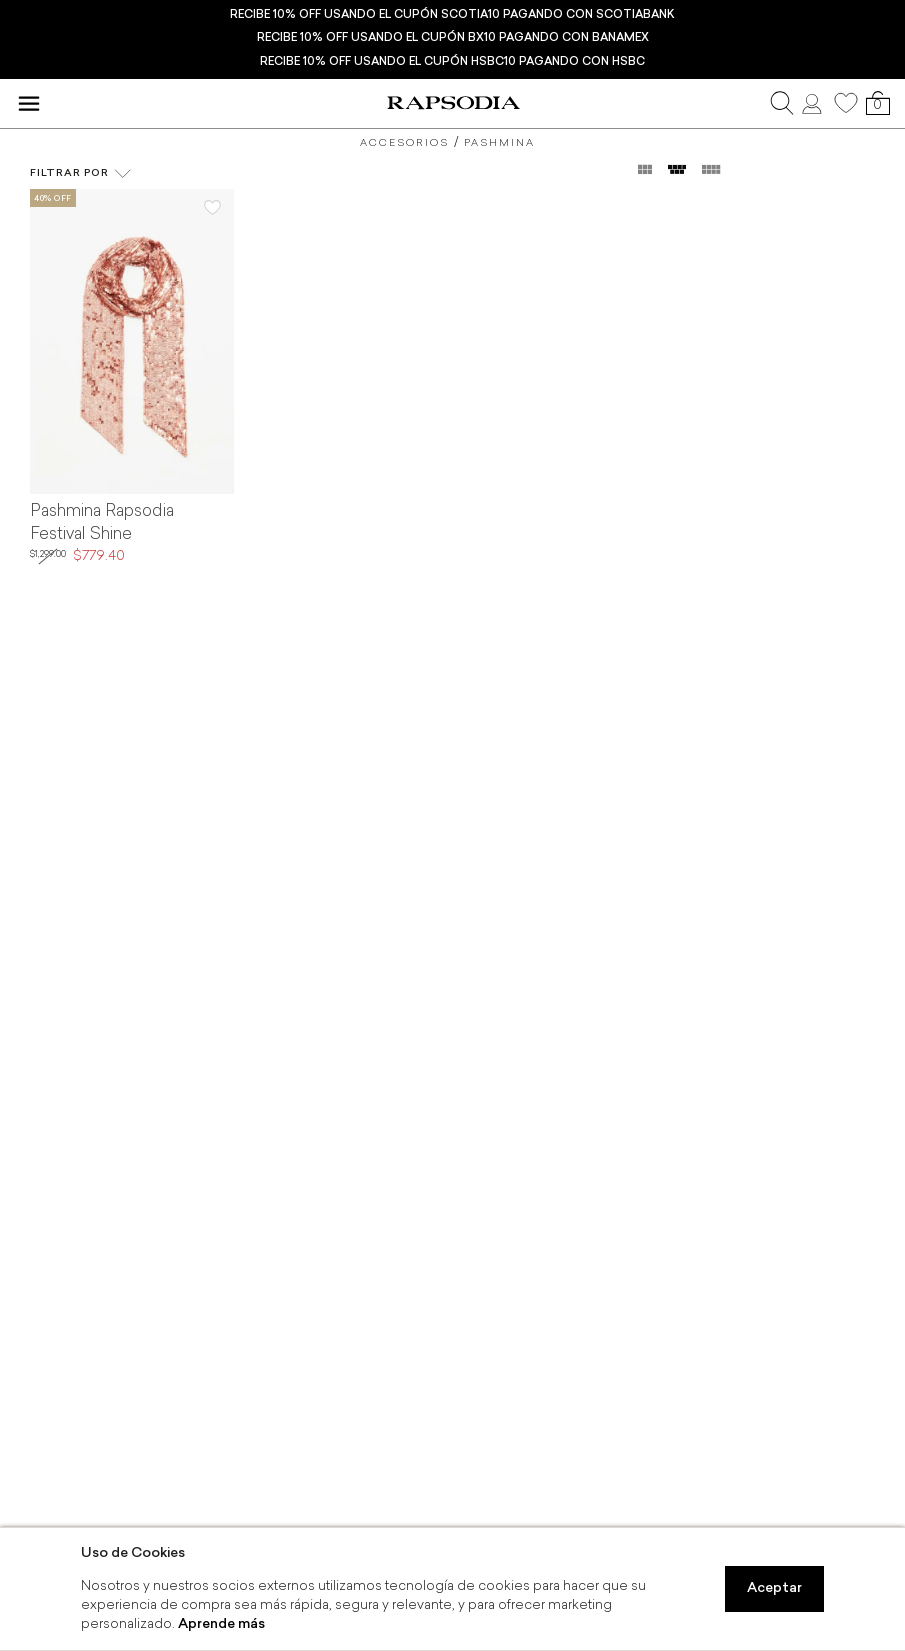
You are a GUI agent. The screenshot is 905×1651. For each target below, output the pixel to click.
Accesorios (404, 143)
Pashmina (499, 143)
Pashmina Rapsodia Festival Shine (102, 523)
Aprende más (221, 1624)
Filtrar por (81, 174)
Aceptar (774, 1588)
